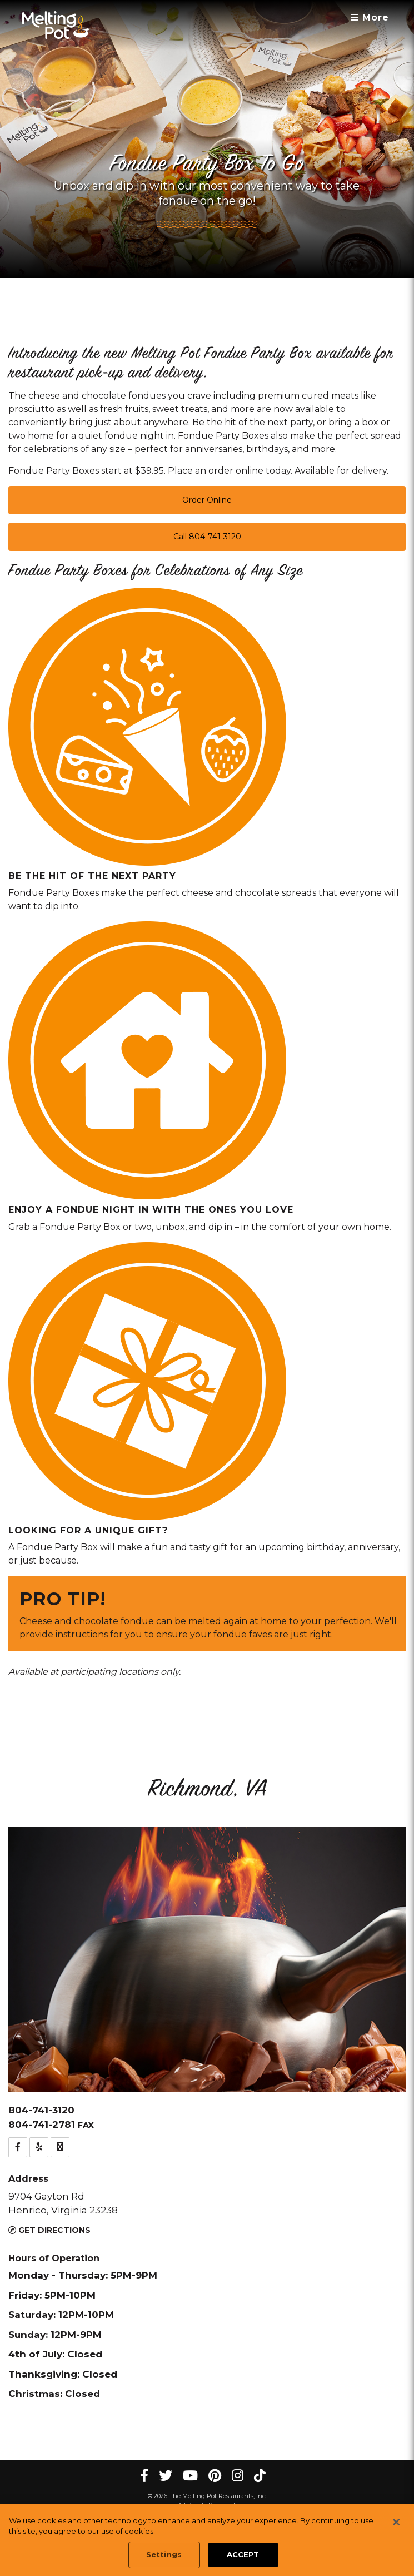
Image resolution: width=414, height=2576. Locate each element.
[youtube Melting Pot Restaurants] (190, 2476)
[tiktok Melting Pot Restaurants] (260, 2476)
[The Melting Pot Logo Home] (55, 25)
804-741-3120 (41, 2110)
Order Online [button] (207, 500)
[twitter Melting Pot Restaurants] (165, 2476)
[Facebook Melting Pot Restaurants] (144, 2476)
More (370, 17)
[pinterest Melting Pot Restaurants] (214, 2476)
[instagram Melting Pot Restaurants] (237, 2476)
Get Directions (49, 2230)
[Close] (396, 2522)
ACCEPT (243, 2554)
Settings (164, 2554)
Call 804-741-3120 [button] (207, 537)
